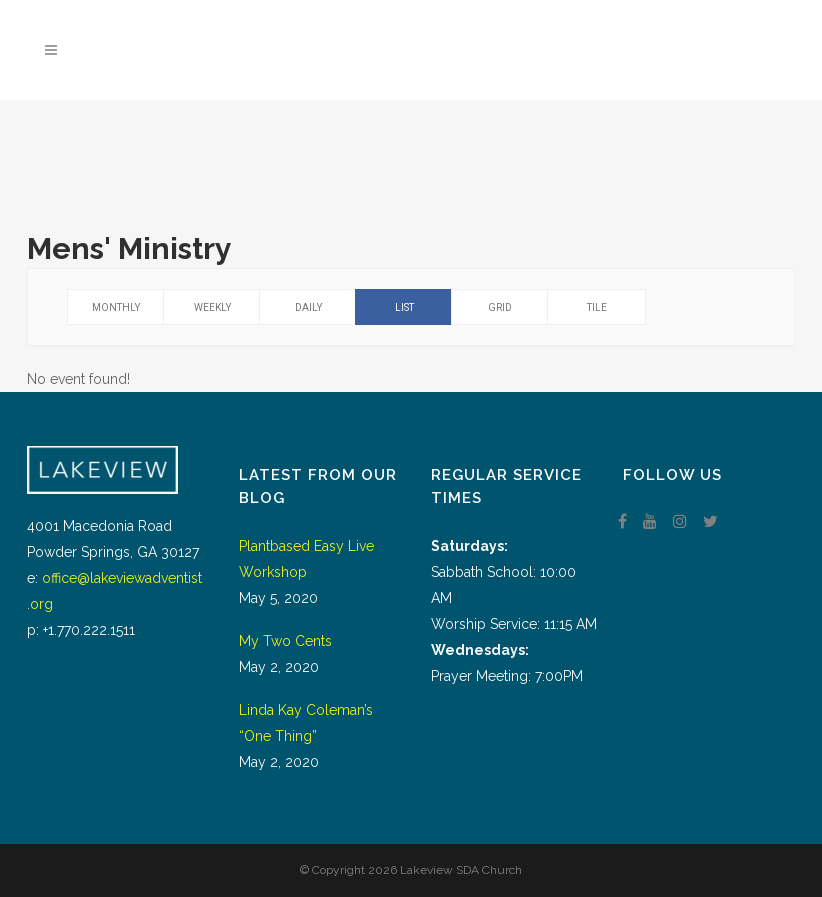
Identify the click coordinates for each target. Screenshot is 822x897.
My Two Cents (285, 641)
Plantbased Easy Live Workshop (306, 559)
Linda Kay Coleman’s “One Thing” (306, 723)
